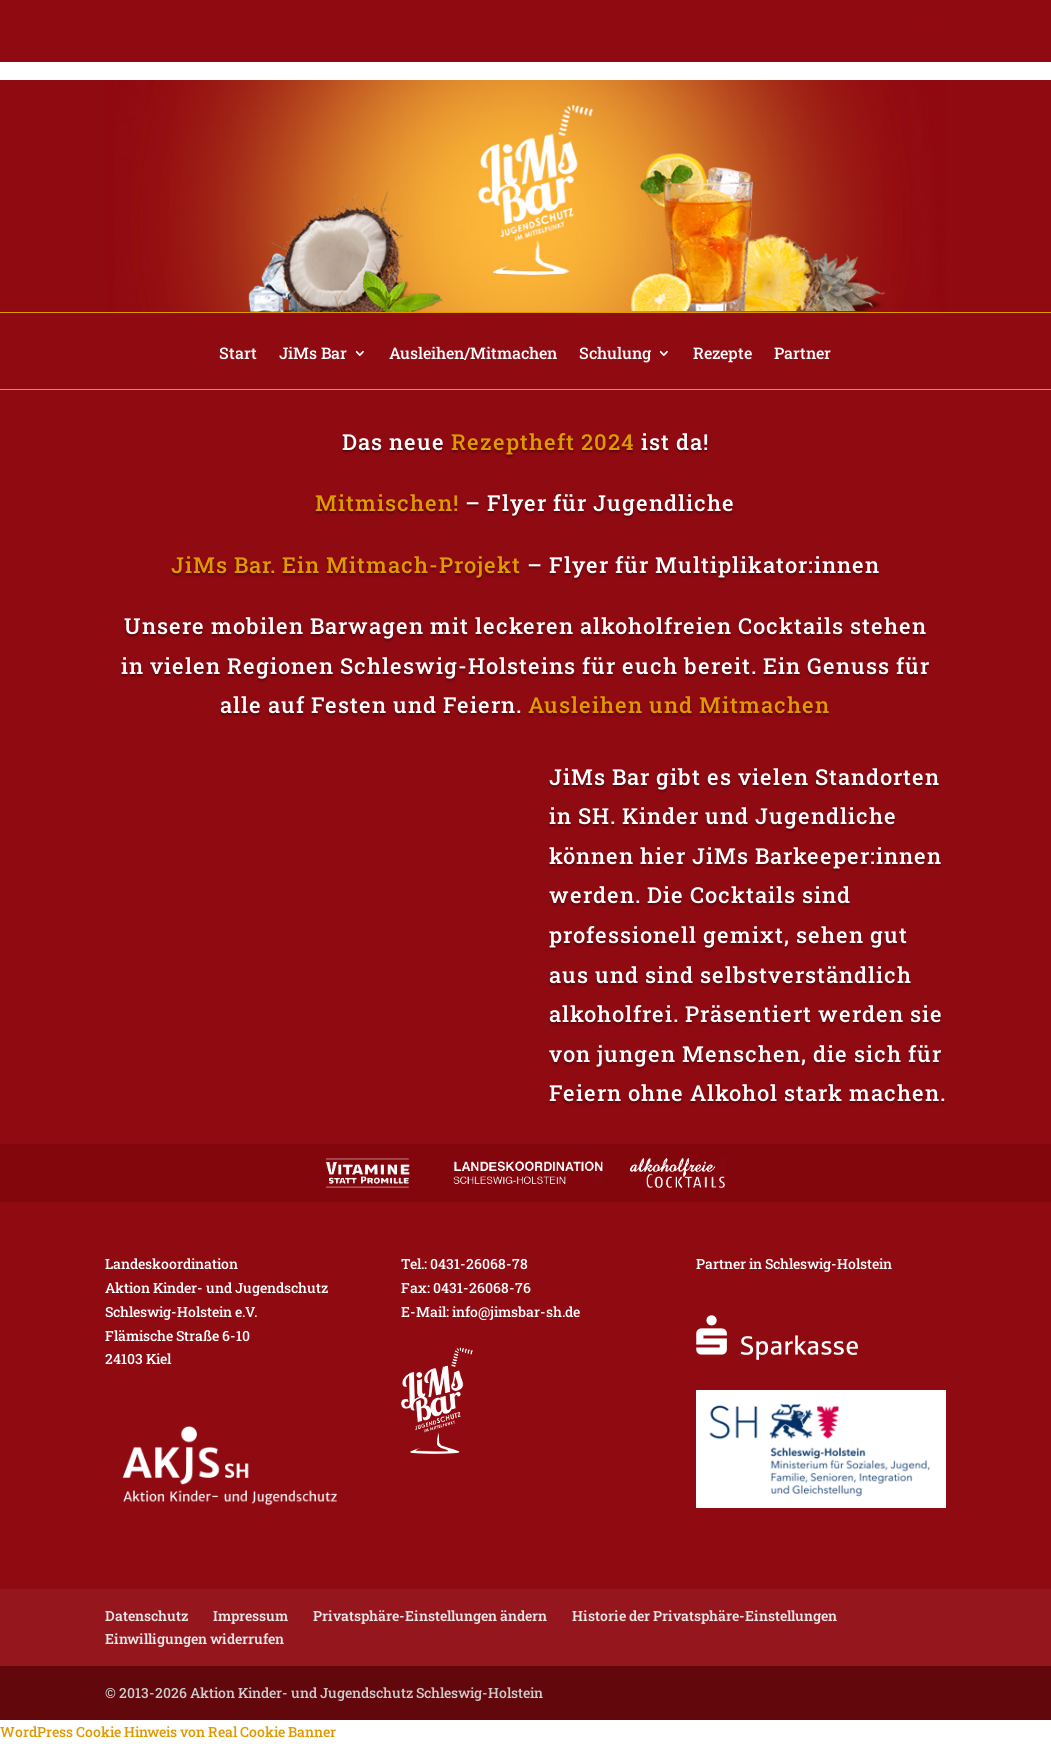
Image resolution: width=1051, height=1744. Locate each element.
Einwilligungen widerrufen (194, 1638)
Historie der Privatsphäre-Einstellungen (704, 1615)
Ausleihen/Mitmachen (473, 354)
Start (238, 354)
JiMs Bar (313, 354)
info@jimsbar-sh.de (516, 1311)
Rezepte (722, 354)
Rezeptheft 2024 (543, 441)
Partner (802, 354)
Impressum (250, 1615)
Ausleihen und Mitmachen (679, 704)
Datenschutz (146, 1615)
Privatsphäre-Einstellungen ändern (430, 1615)
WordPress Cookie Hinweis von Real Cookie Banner (168, 1731)
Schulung (615, 354)
